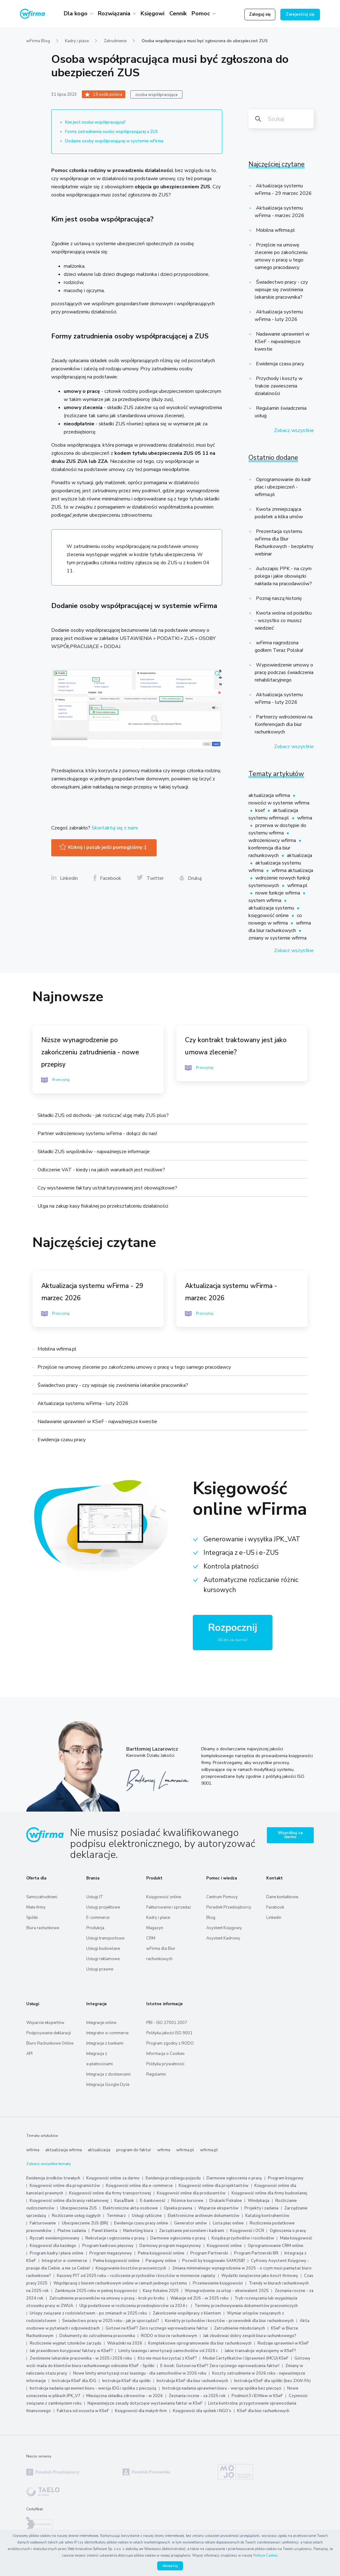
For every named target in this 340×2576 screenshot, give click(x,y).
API (29, 2053)
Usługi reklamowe (103, 1959)
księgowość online (269, 915)
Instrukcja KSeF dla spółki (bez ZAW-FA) (272, 2381)
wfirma (304, 817)
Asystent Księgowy (224, 1928)
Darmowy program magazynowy (170, 2246)
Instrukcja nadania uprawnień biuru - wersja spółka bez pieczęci (221, 2388)
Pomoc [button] (202, 13)
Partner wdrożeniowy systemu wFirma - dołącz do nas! (97, 1133)
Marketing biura (138, 2231)
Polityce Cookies (265, 2555)
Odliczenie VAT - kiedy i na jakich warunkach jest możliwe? (101, 1169)
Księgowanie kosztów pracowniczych (131, 2268)
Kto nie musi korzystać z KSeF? (167, 2358)
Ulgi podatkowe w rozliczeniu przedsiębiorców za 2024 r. (133, 2306)
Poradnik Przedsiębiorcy (228, 1907)
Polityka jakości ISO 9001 (169, 2033)
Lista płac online (228, 2223)
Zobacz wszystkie (294, 430)
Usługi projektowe (103, 1907)
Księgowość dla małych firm (141, 2411)
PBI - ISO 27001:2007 (166, 2023)
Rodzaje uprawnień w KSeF (283, 2343)
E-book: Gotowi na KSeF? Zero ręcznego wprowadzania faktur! (219, 2366)
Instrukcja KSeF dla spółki (126, 2381)
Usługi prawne (99, 1969)
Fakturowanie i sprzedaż (168, 1907)
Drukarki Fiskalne (225, 2200)
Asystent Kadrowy (223, 1938)
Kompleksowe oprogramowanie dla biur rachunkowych (200, 2343)
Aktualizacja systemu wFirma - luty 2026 (83, 1403)
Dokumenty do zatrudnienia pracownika (97, 2336)
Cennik (178, 13)
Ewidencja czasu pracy (279, 363)
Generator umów (190, 2223)
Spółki (32, 1917)
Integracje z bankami (104, 2043)
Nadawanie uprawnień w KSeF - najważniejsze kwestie (282, 341)
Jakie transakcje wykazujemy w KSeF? (260, 2351)
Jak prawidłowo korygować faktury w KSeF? (72, 2351)
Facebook (275, 1907)
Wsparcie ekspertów (45, 2023)
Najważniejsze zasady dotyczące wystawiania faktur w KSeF (145, 2403)
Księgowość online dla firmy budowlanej (269, 2193)
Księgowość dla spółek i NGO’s (202, 2411)
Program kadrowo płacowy (107, 2246)
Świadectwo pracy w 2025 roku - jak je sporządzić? (110, 2321)
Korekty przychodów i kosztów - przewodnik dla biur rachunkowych (229, 2321)
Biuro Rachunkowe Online (49, 2043)
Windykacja (258, 2200)
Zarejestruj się (300, 14)
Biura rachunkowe (42, 1928)
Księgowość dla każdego (53, 2246)
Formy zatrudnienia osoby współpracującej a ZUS (111, 131)
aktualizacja (299, 855)
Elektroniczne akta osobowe (130, 2208)
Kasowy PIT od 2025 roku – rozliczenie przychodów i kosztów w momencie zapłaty (136, 2276)
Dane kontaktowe (282, 1897)
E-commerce (97, 1917)
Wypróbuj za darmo (290, 1835)
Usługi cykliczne (147, 2216)
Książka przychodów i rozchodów (243, 2238)
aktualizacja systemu (271, 908)
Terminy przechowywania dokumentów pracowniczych (246, 2306)
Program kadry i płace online (56, 2253)
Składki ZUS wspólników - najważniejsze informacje (94, 1151)
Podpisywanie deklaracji (48, 2033)
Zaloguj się (260, 14)
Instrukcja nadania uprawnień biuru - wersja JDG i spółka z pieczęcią (93, 2388)
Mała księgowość (296, 2238)
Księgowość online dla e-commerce (139, 2185)
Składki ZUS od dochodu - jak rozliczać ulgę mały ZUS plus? (103, 1115)
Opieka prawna (178, 2208)
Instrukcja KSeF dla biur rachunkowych (192, 2381)
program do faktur (133, 2150)
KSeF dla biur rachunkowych (263, 2411)
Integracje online (101, 2023)
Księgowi (152, 13)
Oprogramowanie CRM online (275, 2246)
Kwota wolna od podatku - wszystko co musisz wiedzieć (283, 620)
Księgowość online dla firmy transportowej (110, 2193)
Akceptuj (170, 2565)
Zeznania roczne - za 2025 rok (197, 2396)
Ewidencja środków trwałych (53, 2178)
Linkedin (273, 1917)
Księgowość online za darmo (113, 2178)
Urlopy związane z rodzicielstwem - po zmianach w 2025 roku (88, 2313)
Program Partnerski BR (256, 2253)
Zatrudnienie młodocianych (239, 2328)
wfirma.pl (297, 885)
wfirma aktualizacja (292, 870)
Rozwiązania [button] (115, 13)
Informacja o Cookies (165, 2053)
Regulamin (156, 2074)
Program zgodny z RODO (170, 2043)
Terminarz (116, 2216)
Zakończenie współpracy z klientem (187, 2313)
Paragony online (161, 2261)
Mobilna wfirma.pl (275, 230)
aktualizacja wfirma (269, 795)
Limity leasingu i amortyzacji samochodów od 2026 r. (168, 2351)
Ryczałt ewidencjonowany (54, 2238)
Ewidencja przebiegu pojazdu (173, 2178)
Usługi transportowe (105, 1938)
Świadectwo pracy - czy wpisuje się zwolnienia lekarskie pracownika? (281, 290)
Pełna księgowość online (161, 2253)
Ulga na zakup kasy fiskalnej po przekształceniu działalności (103, 1206)
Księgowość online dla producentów (191, 2193)
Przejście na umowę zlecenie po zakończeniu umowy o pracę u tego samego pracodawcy (134, 1367)
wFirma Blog (38, 41)
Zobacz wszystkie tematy (48, 2163)
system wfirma (265, 900)
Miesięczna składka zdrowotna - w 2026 (124, 2396)
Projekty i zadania (261, 2208)
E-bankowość (152, 2200)
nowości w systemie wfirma (278, 802)
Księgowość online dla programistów (65, 2185)
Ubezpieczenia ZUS (78, 2208)
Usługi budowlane (103, 1948)
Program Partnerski (209, 2253)
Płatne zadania (72, 2231)
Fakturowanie (43, 2223)
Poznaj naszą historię (278, 598)
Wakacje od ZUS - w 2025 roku (199, 2298)
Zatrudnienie (115, 41)
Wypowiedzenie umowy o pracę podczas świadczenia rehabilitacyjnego (284, 672)
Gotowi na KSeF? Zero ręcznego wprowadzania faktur (157, 2328)
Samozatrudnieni (41, 1897)
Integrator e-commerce (107, 2033)
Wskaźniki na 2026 (124, 2343)
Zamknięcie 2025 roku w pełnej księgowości (96, 2291)
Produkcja (95, 1928)
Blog (210, 1917)
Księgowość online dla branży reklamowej (69, 2200)
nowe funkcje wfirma (278, 893)
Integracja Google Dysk (107, 2084)
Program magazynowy (110, 2253)
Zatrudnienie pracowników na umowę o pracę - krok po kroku (106, 2298)
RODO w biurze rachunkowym (169, 2336)
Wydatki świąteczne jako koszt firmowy (259, 2276)
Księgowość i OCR (247, 2231)
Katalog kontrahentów (267, 2216)
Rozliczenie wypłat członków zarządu (65, 2343)
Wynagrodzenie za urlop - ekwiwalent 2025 (227, 2291)
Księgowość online (163, 1897)
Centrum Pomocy (222, 1897)
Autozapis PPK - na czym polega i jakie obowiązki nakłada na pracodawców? (283, 576)
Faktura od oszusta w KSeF (83, 2411)
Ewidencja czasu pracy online (141, 2223)
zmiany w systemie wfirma (277, 938)
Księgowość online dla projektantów (213, 2185)
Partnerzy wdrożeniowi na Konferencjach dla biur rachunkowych (283, 724)
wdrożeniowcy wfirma (272, 840)
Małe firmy (36, 1907)
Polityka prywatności (165, 2064)
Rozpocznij (232, 1633)
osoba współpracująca (156, 95)
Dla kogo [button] (76, 13)
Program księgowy (285, 2178)
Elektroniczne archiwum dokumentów (203, 2216)
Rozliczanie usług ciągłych (76, 2216)
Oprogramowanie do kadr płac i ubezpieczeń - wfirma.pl (283, 487)
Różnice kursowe (187, 2200)
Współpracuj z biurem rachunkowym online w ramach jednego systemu (120, 2283)
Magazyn (154, 1928)
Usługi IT (94, 1897)
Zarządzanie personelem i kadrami (191, 2231)
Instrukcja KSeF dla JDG (74, 2381)
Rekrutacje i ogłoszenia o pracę (115, 2238)
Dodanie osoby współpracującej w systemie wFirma (114, 141)
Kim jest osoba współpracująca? (95, 122)
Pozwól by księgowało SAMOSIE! (213, 2261)
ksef (260, 810)
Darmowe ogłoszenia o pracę (234, 2178)
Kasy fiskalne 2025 (161, 2291)
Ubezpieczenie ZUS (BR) (85, 2223)
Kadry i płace (77, 41)
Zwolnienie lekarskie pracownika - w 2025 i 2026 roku (81, 2358)
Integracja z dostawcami (108, 2074)
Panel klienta (104, 2231)
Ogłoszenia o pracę (288, 2231)
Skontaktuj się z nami (115, 827)
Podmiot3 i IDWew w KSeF (257, 2396)
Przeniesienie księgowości (218, 2283)
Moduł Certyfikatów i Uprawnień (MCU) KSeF (245, 2358)
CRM (150, 1938)
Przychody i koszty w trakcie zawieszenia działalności (278, 386)
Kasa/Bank (124, 2200)
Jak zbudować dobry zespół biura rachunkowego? (249, 2336)
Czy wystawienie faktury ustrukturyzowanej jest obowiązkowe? (107, 1187)
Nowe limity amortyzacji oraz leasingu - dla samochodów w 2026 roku (139, 2373)
